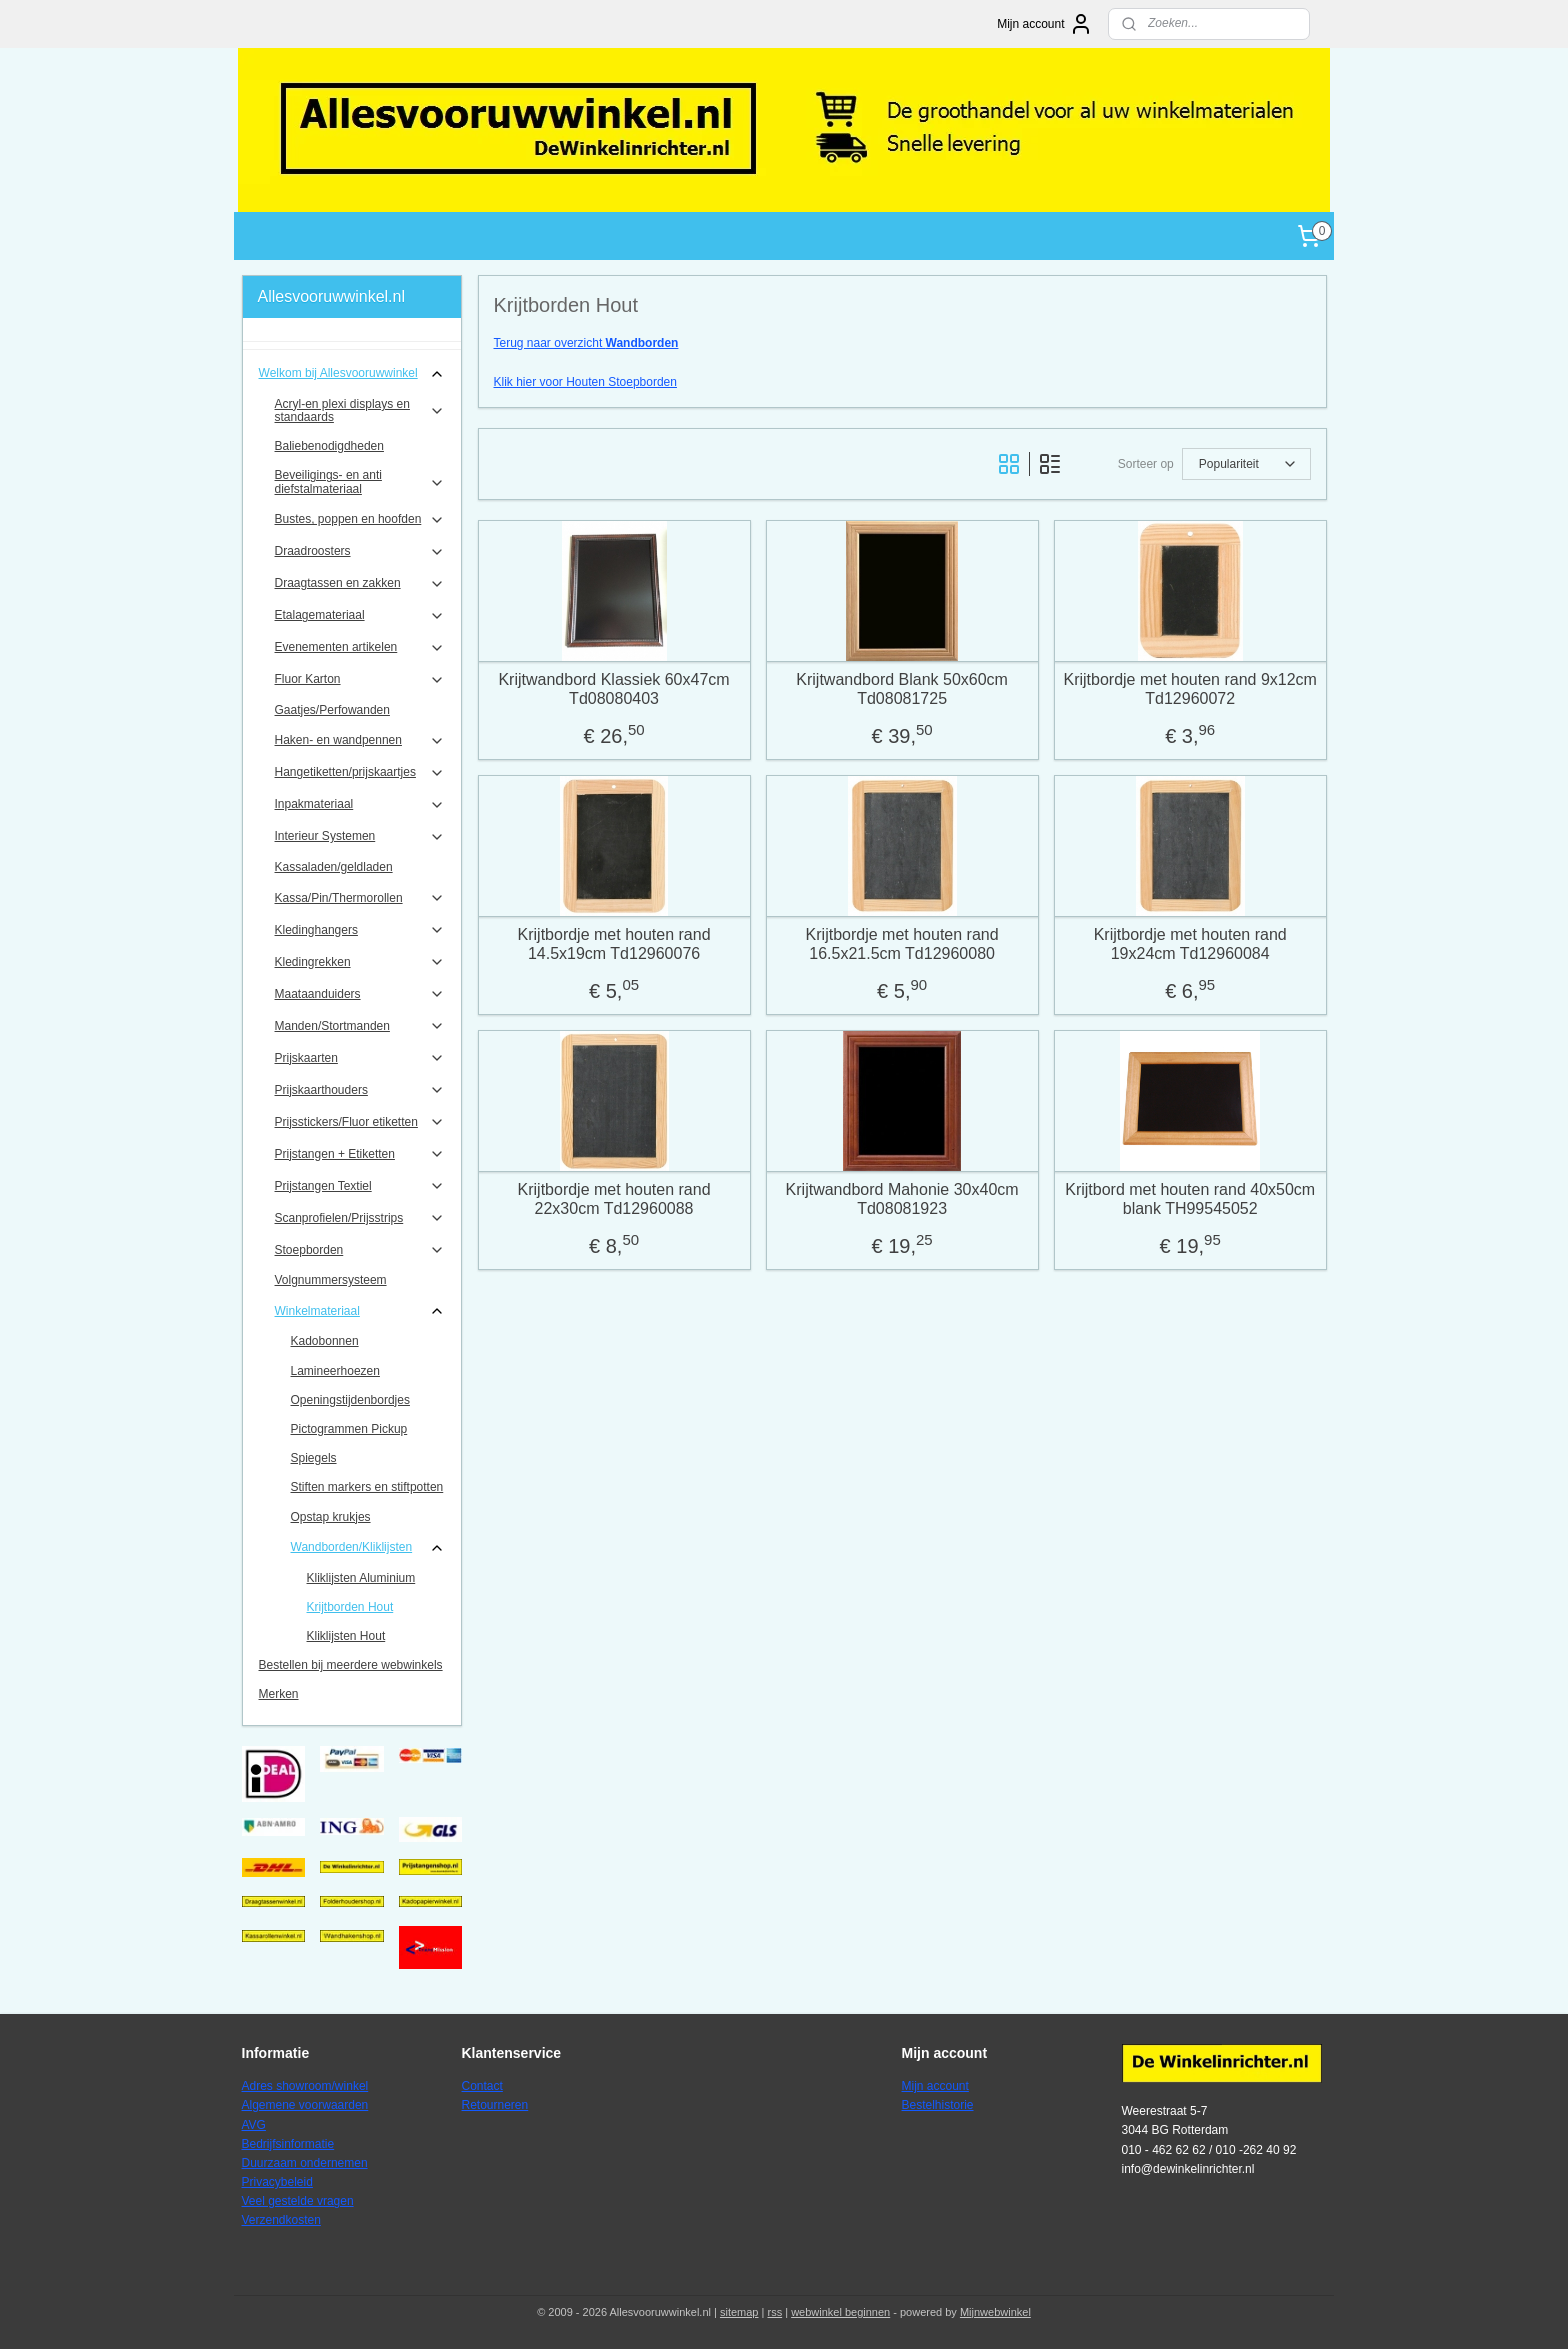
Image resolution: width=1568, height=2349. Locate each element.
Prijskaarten (360, 1058)
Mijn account (1044, 24)
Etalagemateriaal (360, 616)
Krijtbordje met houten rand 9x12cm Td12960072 (1189, 689)
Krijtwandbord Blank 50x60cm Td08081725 (902, 689)
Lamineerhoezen (335, 1371)
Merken (279, 1694)
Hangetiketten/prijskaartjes (360, 773)
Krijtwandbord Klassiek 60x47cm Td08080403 (613, 689)
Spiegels (314, 1458)
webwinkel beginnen (840, 2312)
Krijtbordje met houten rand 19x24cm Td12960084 (1189, 944)
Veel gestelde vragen (298, 2201)
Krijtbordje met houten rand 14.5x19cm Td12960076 (613, 944)
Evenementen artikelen (360, 648)
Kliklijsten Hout (346, 1636)
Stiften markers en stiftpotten (367, 1487)
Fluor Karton (360, 680)
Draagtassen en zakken (360, 584)
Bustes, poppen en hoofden (360, 520)
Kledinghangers (360, 930)
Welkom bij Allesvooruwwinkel (352, 374)
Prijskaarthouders (360, 1090)
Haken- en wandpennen (360, 741)
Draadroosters (360, 552)
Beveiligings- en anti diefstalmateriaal (360, 481)
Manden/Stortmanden (360, 1026)
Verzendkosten (281, 2220)
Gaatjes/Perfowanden (332, 710)
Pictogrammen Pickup (349, 1429)
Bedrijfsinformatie (288, 2144)
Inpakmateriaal (360, 805)
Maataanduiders (360, 994)
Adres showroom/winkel (305, 2086)
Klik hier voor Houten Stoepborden (584, 382)
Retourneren (495, 2105)
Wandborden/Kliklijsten (368, 1548)
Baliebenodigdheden (329, 446)
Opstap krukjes (331, 1517)
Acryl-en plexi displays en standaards (360, 410)
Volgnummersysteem (331, 1280)
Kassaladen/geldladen (334, 867)
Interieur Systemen (360, 837)
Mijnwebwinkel (995, 2312)
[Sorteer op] (1245, 464)
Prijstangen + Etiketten (360, 1154)
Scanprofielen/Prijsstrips (360, 1218)
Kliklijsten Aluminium (361, 1578)
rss (774, 2312)
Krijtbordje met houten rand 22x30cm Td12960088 (613, 1199)
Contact (482, 2086)
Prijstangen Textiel (360, 1186)
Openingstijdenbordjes (350, 1400)
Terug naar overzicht (585, 343)
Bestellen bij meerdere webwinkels (351, 1665)
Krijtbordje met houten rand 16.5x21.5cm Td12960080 (901, 944)
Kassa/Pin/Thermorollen (360, 898)
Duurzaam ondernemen (305, 2163)
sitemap (739, 2312)
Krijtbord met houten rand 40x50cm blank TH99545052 (1190, 1199)
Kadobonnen (325, 1341)
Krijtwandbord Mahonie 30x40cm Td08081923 (901, 1199)
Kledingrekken (360, 962)
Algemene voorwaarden (305, 2105)
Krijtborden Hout (350, 1607)
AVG (254, 2125)
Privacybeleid (277, 2182)
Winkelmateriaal (360, 1311)
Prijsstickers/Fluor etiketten (360, 1122)
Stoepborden (360, 1250)
